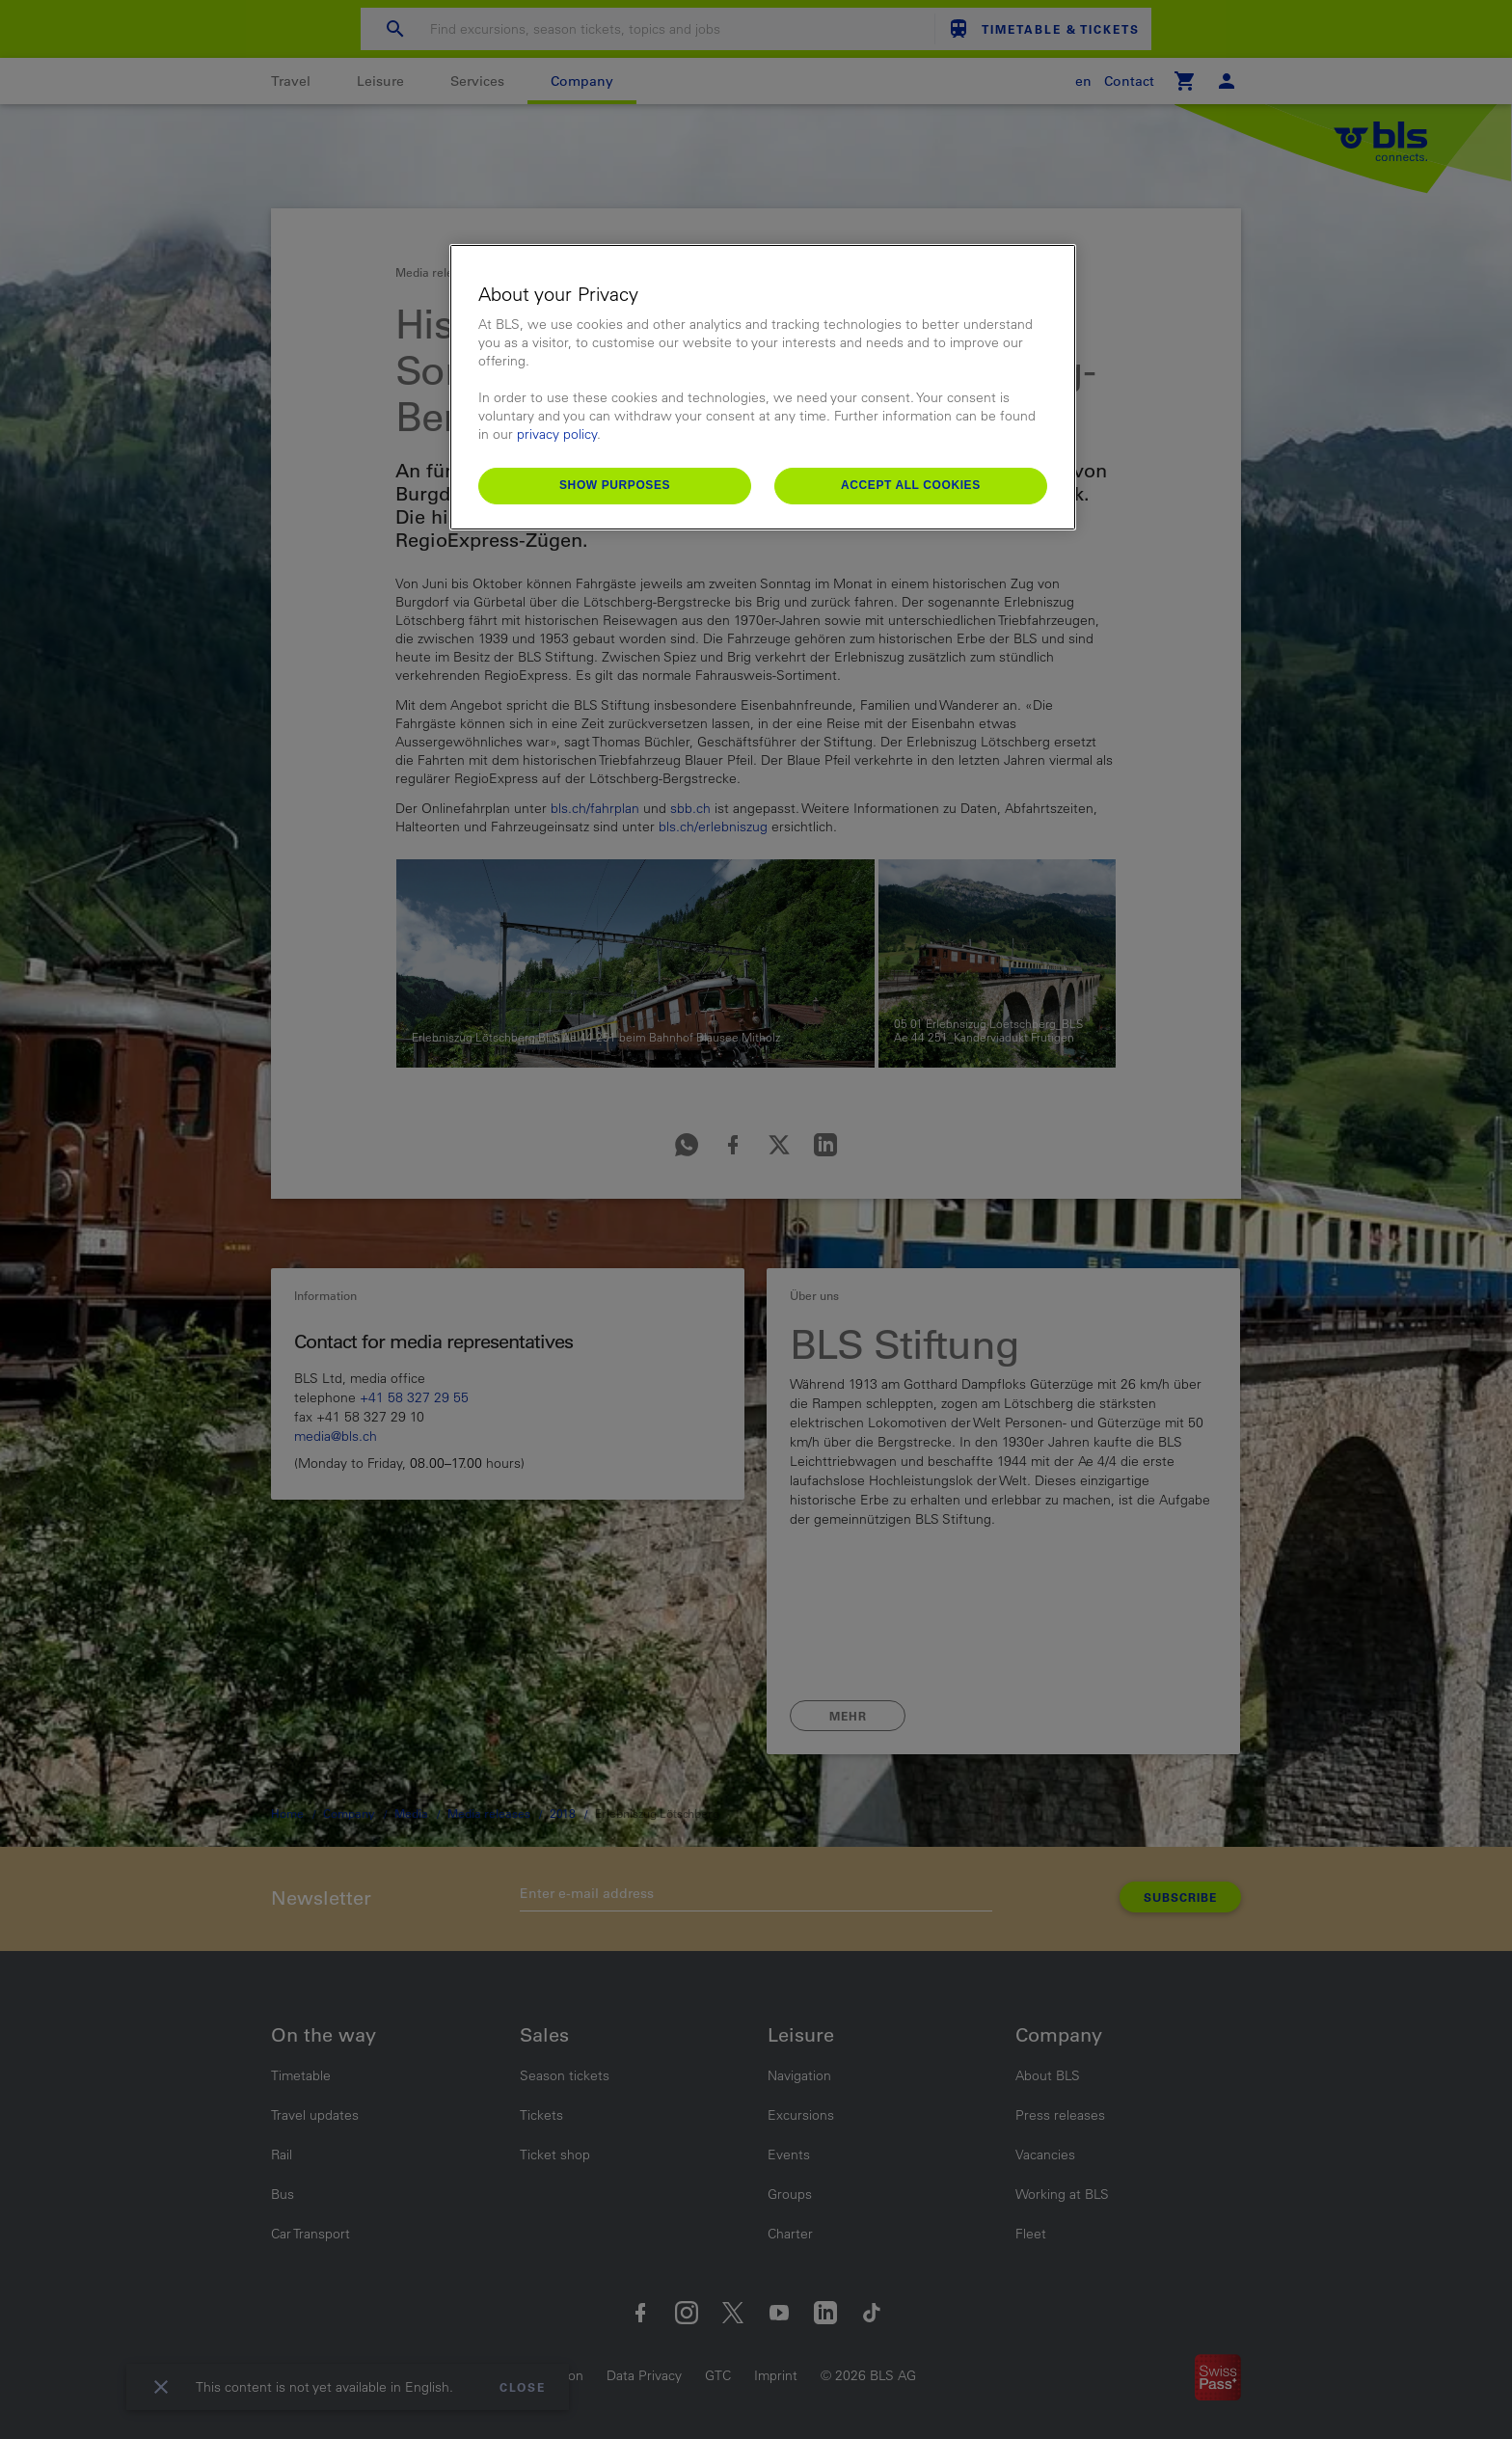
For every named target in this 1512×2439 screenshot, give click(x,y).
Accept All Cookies (911, 485)
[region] (762, 387)
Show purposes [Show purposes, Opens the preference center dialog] (614, 485)
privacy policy (557, 434)
